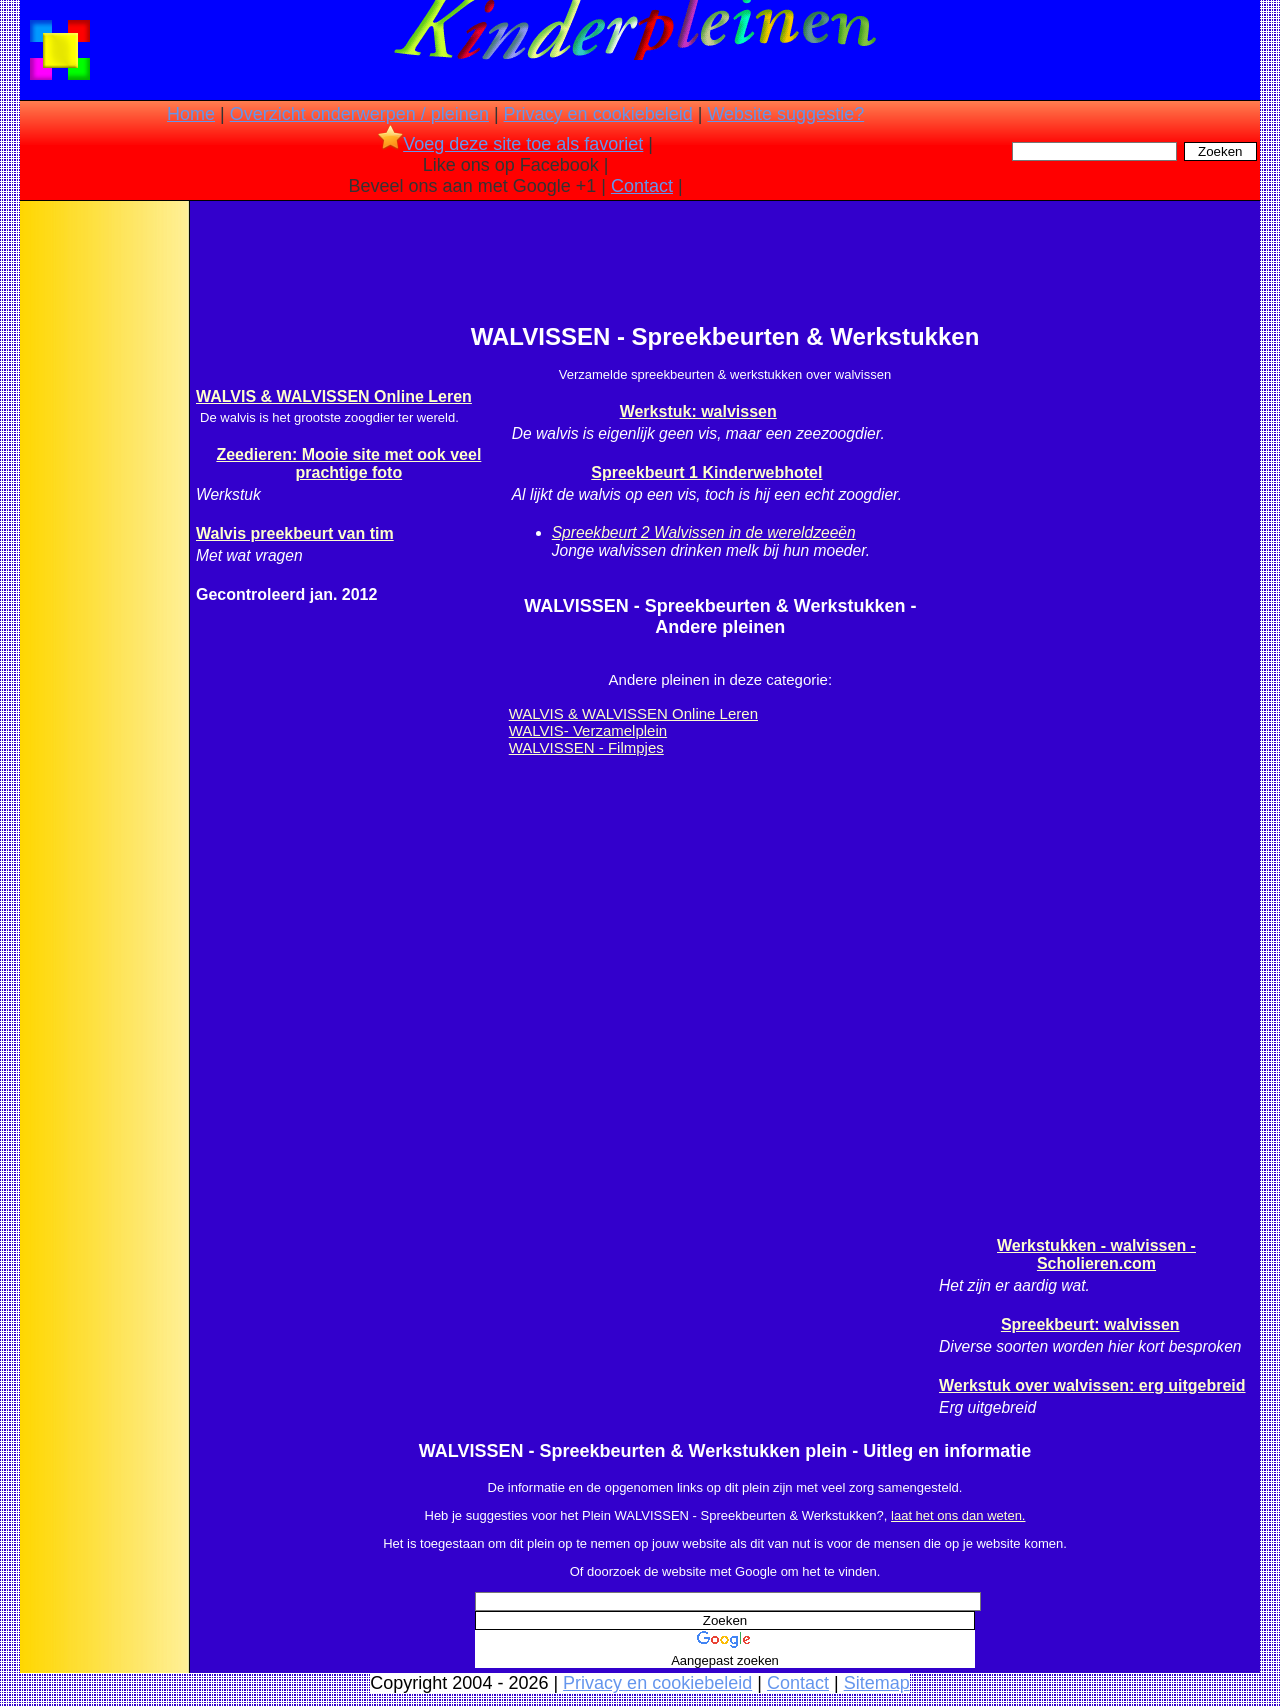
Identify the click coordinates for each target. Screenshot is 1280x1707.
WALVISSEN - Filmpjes (586, 747)
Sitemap (877, 1683)
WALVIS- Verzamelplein (588, 730)
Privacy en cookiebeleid (598, 114)
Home (191, 114)
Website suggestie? (785, 114)
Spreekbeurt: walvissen (1090, 1324)
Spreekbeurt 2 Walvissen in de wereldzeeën (704, 532)
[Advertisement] (103, 520)
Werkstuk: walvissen (698, 411)
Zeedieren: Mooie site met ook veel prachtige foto (348, 463)
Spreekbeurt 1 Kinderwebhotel (706, 472)
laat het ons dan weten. (958, 1515)
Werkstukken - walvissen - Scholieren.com (1096, 1254)
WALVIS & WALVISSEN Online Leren (334, 396)
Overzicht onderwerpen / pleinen (359, 114)
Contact (642, 186)
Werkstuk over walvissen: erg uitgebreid (1092, 1385)
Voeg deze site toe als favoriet (510, 144)
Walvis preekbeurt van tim (295, 533)
